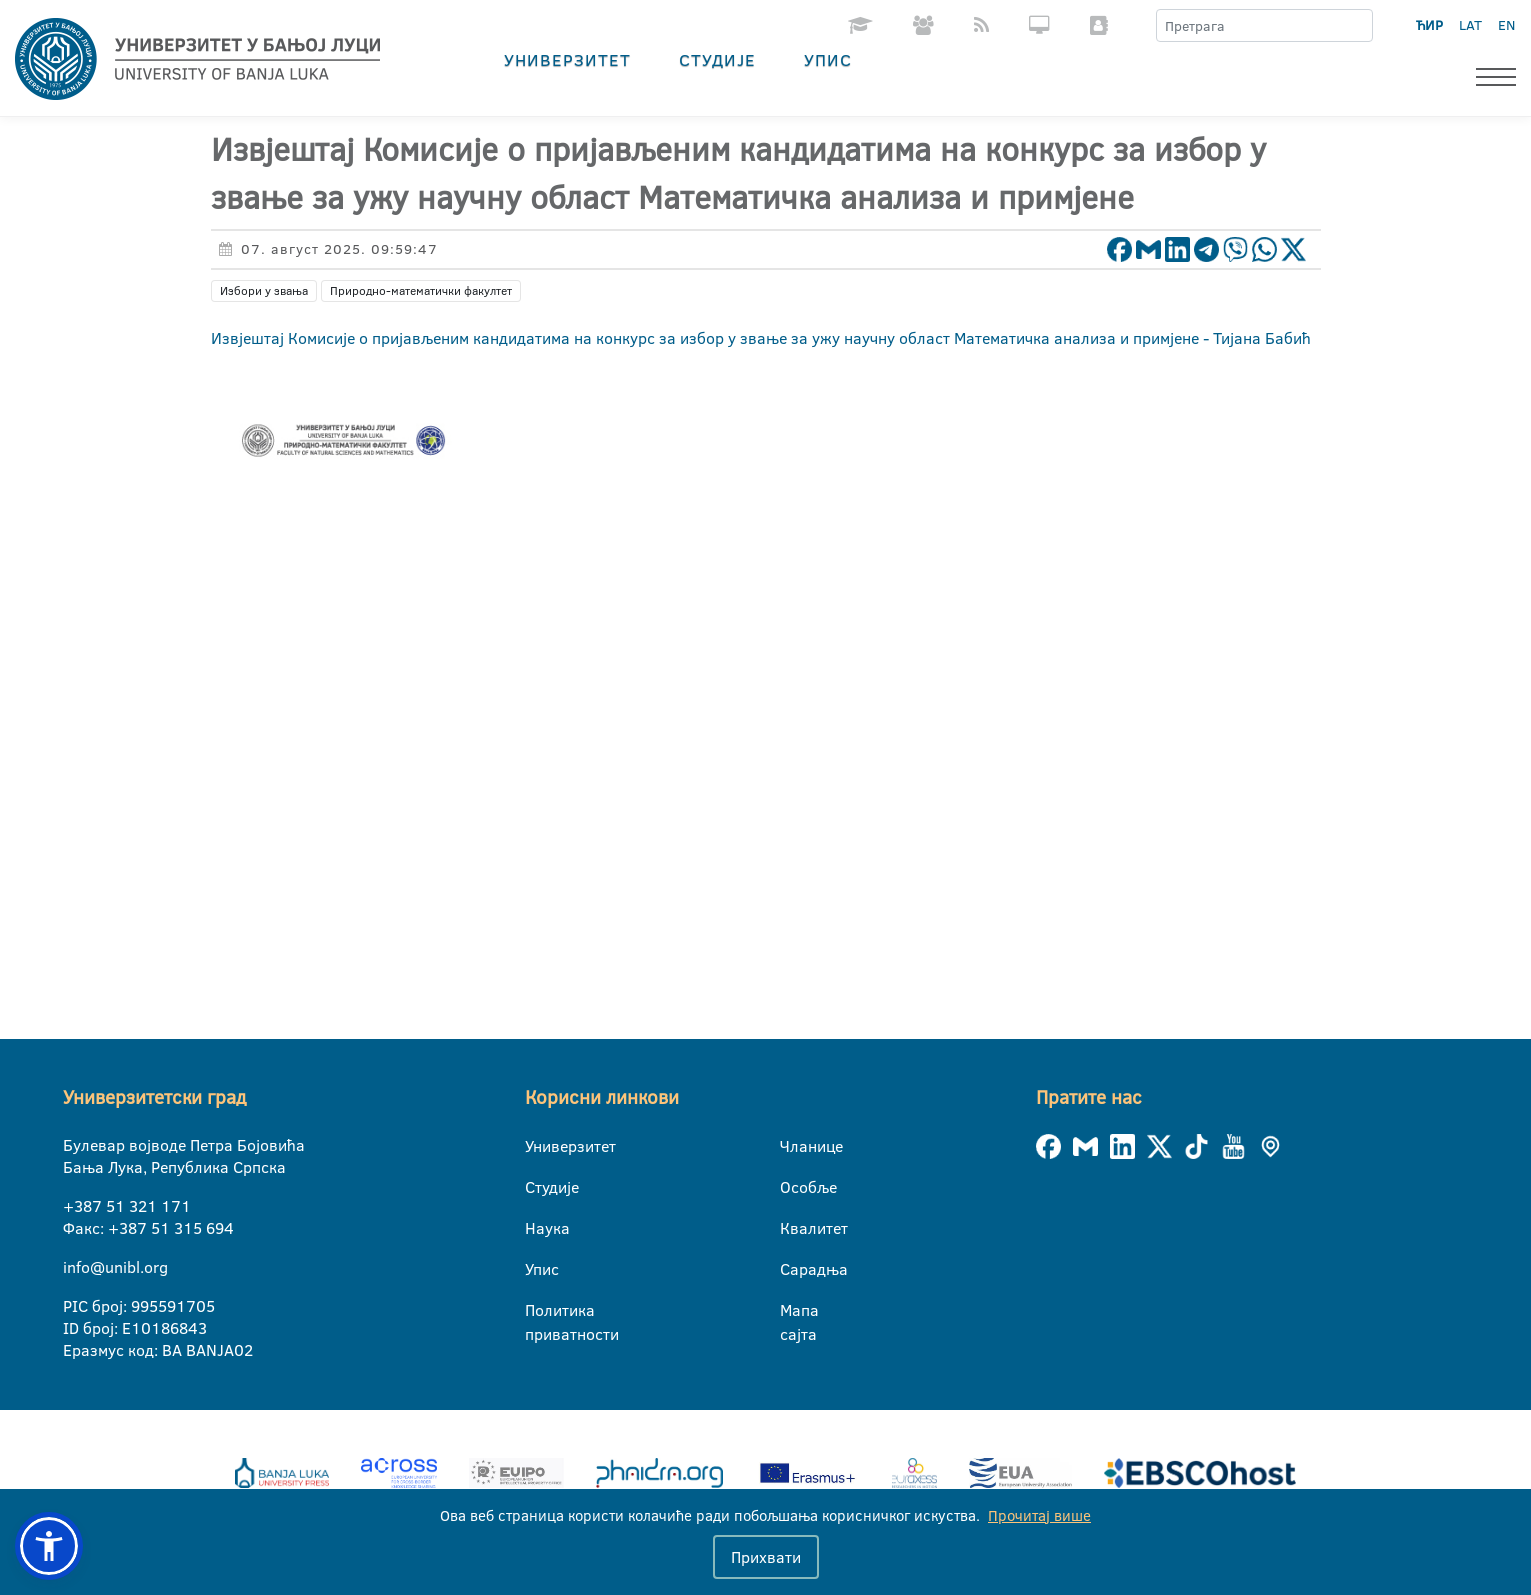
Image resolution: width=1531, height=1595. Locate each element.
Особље (792, 1187)
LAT (1470, 25)
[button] (49, 1546)
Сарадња (792, 1269)
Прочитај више (1039, 1515)
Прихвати (766, 1557)
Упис (828, 59)
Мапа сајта (792, 1311)
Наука (537, 1228)
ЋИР (1429, 25)
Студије (717, 59)
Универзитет (567, 59)
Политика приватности (537, 1311)
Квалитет (792, 1228)
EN (1506, 25)
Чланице (792, 1146)
